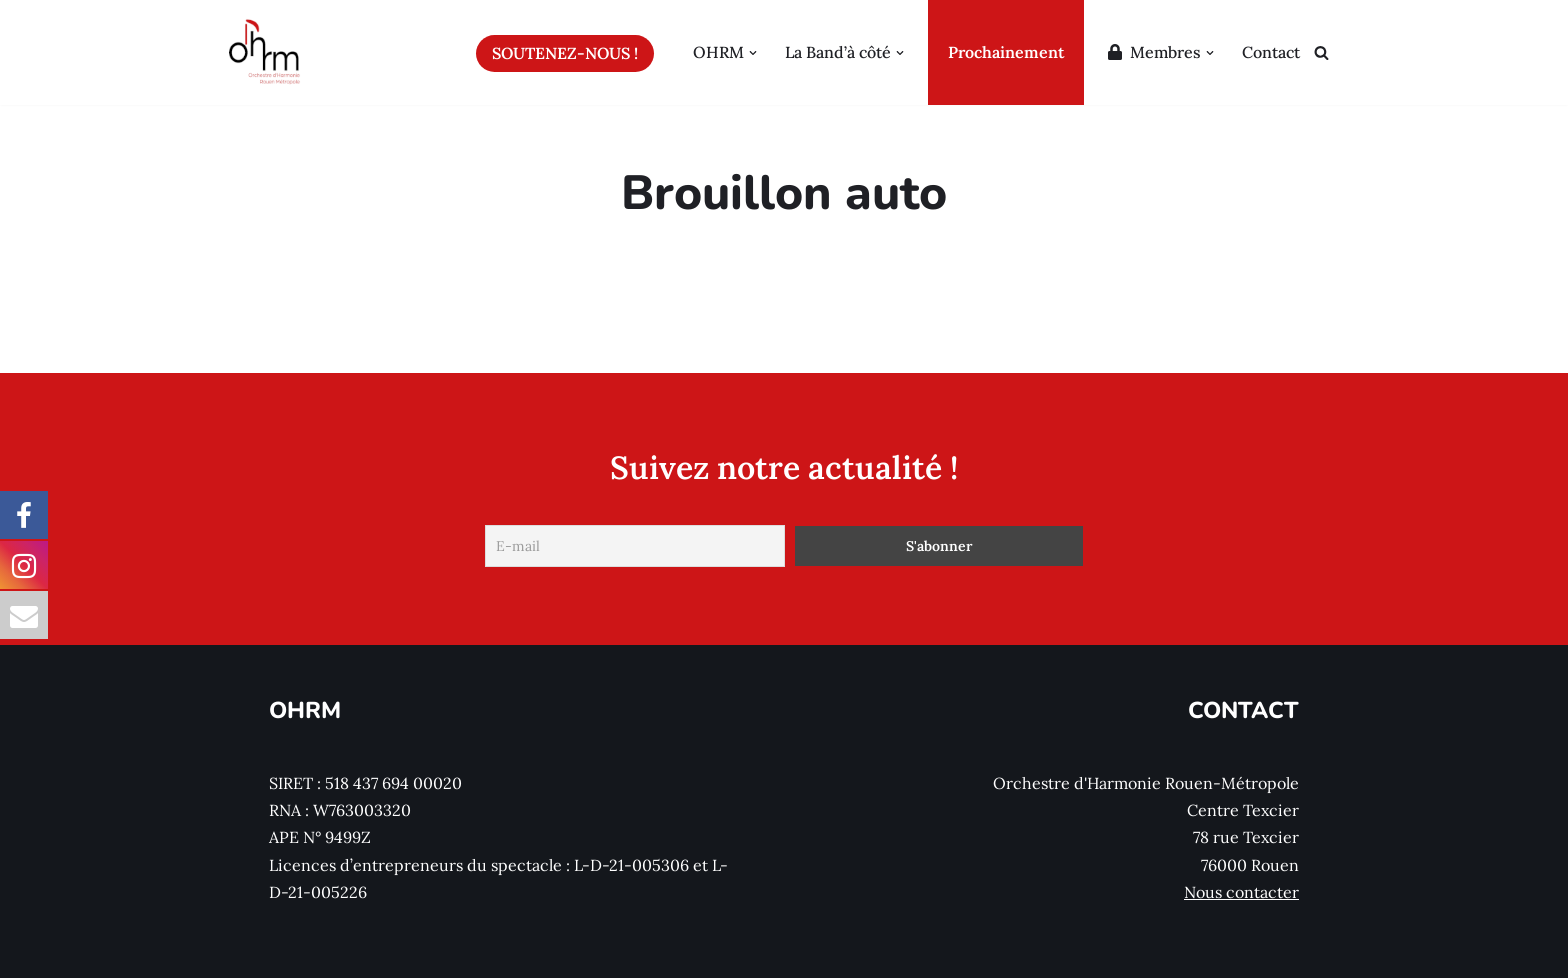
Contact (1271, 52)
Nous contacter (1241, 892)
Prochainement (1006, 52)
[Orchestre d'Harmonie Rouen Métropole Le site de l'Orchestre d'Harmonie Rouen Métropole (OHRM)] (265, 52)
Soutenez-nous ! (565, 53)
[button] (753, 52)
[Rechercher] (1321, 52)
